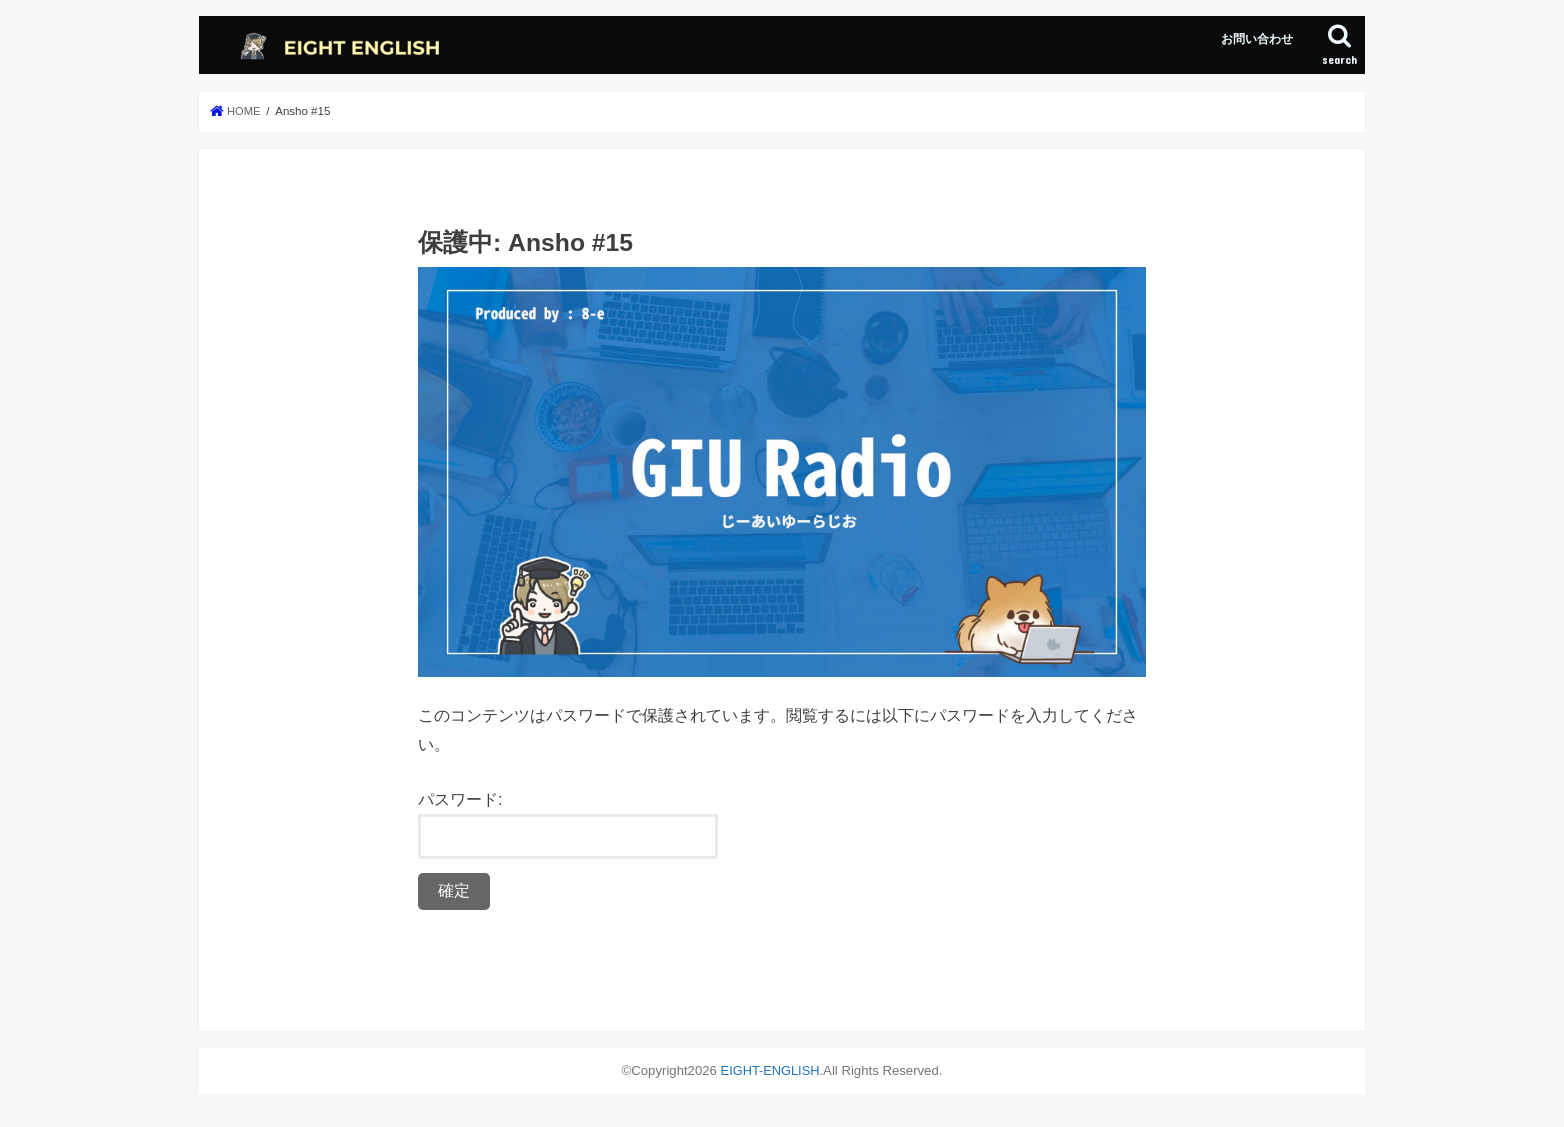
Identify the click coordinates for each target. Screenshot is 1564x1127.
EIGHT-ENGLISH (770, 1070)
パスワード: (568, 824)
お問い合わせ (1257, 39)
